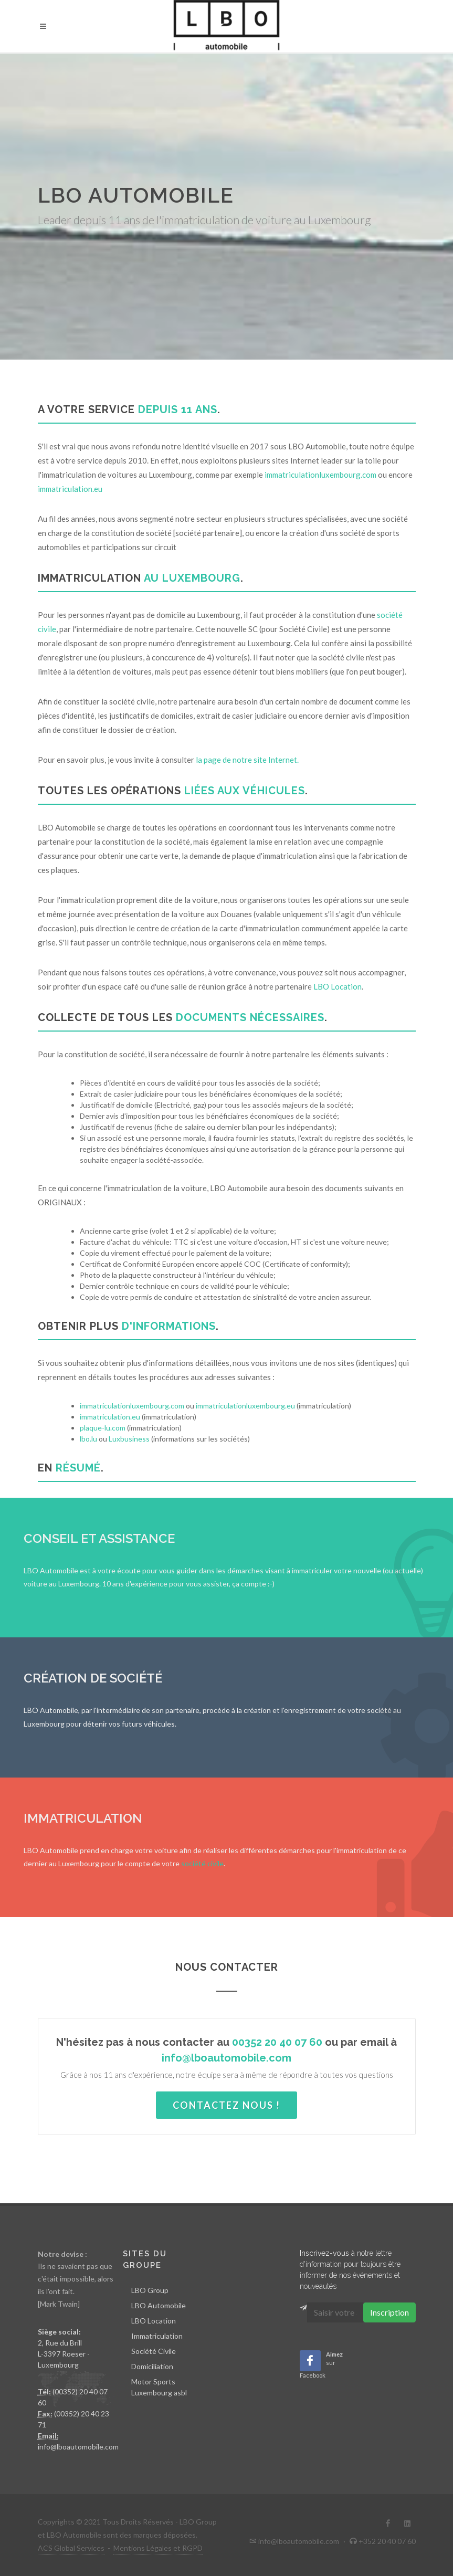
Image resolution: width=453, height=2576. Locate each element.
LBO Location (337, 986)
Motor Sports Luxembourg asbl (159, 2387)
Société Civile (153, 2351)
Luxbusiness (129, 1438)
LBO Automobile (158, 2305)
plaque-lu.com (102, 1427)
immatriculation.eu (70, 488)
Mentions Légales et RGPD (158, 2547)
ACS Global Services (71, 2547)
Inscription (389, 2312)
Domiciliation (152, 2366)
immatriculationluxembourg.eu (245, 1405)
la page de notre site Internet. (247, 759)
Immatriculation (157, 2335)
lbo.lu (88, 1438)
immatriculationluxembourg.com (320, 474)
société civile (202, 1863)
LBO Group (149, 2290)
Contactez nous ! (226, 2105)
